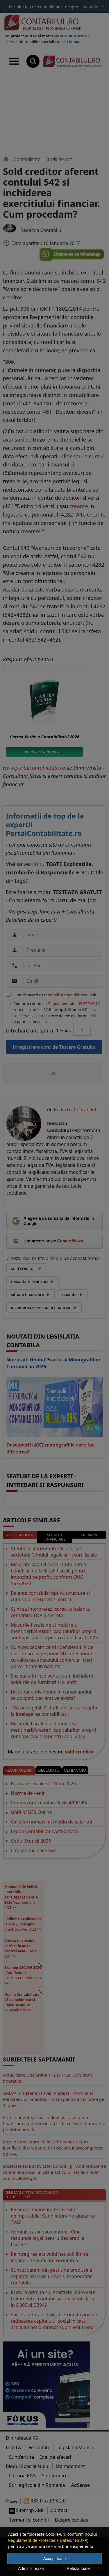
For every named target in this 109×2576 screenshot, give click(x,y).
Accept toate (54, 2558)
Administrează (31, 2568)
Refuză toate (78, 2568)
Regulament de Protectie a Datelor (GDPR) (48, 2540)
